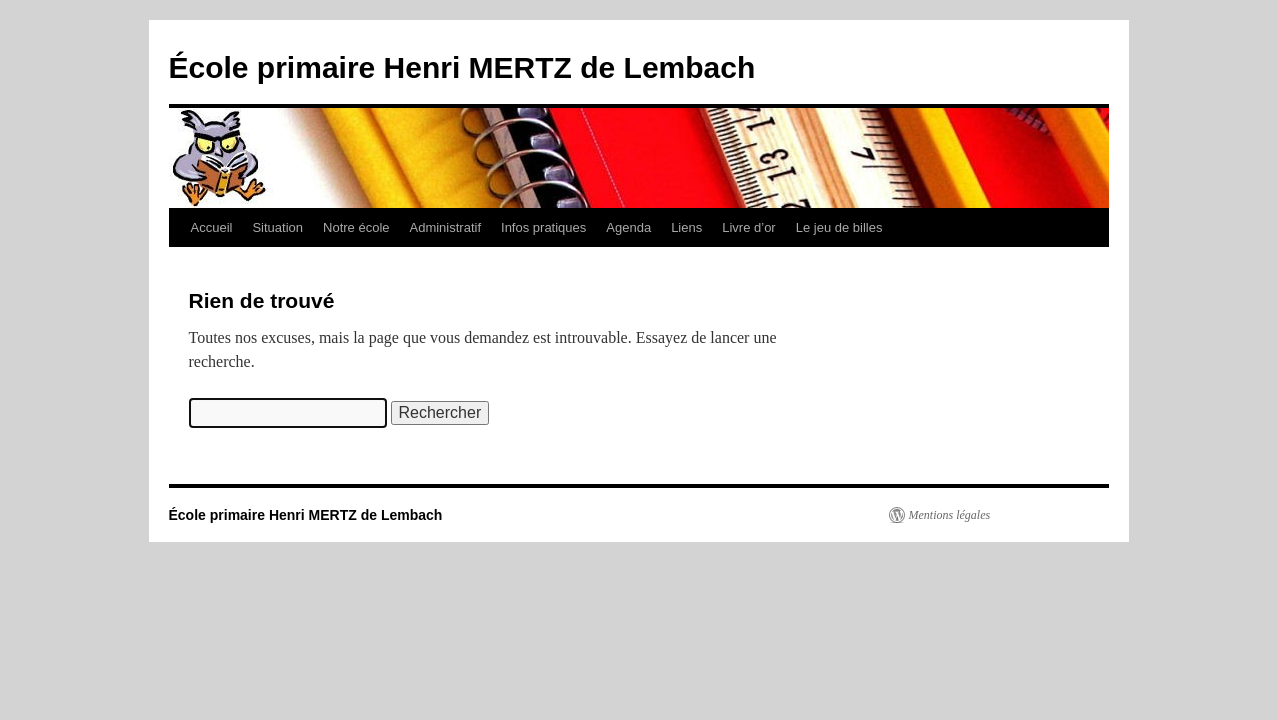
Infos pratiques (543, 227)
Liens (686, 227)
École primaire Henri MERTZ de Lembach (462, 67)
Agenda (628, 227)
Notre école (356, 227)
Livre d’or (748, 227)
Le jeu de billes (839, 227)
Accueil (212, 227)
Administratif (446, 227)
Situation (277, 227)
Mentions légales (950, 515)
